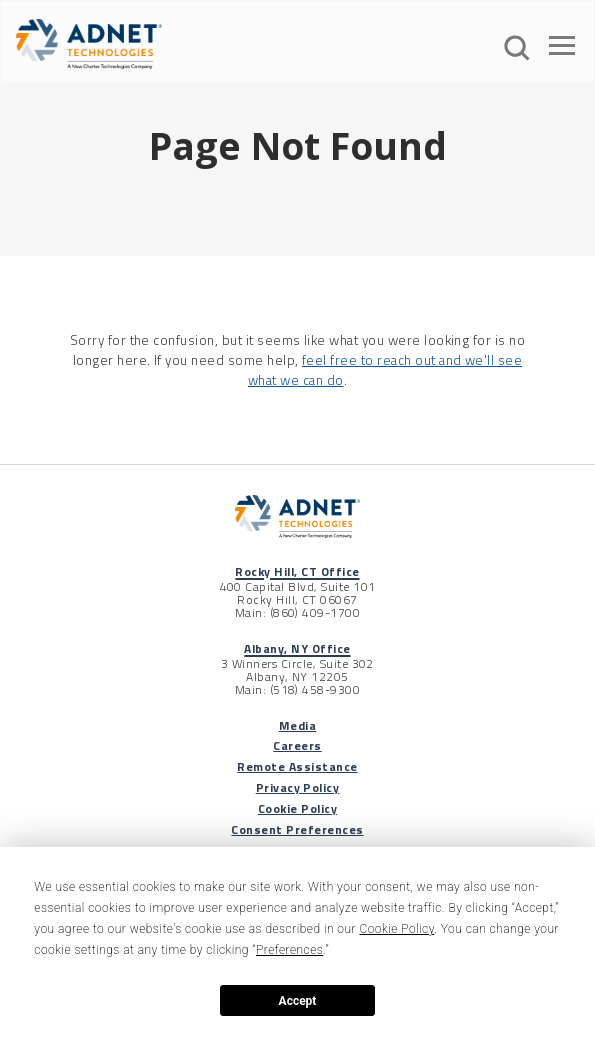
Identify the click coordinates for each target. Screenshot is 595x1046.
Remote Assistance (297, 766)
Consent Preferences (297, 829)
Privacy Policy (298, 787)
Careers (297, 745)
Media (297, 725)
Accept (298, 1001)
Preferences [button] (289, 950)
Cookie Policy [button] (396, 929)
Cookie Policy (297, 808)
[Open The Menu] (562, 49)
